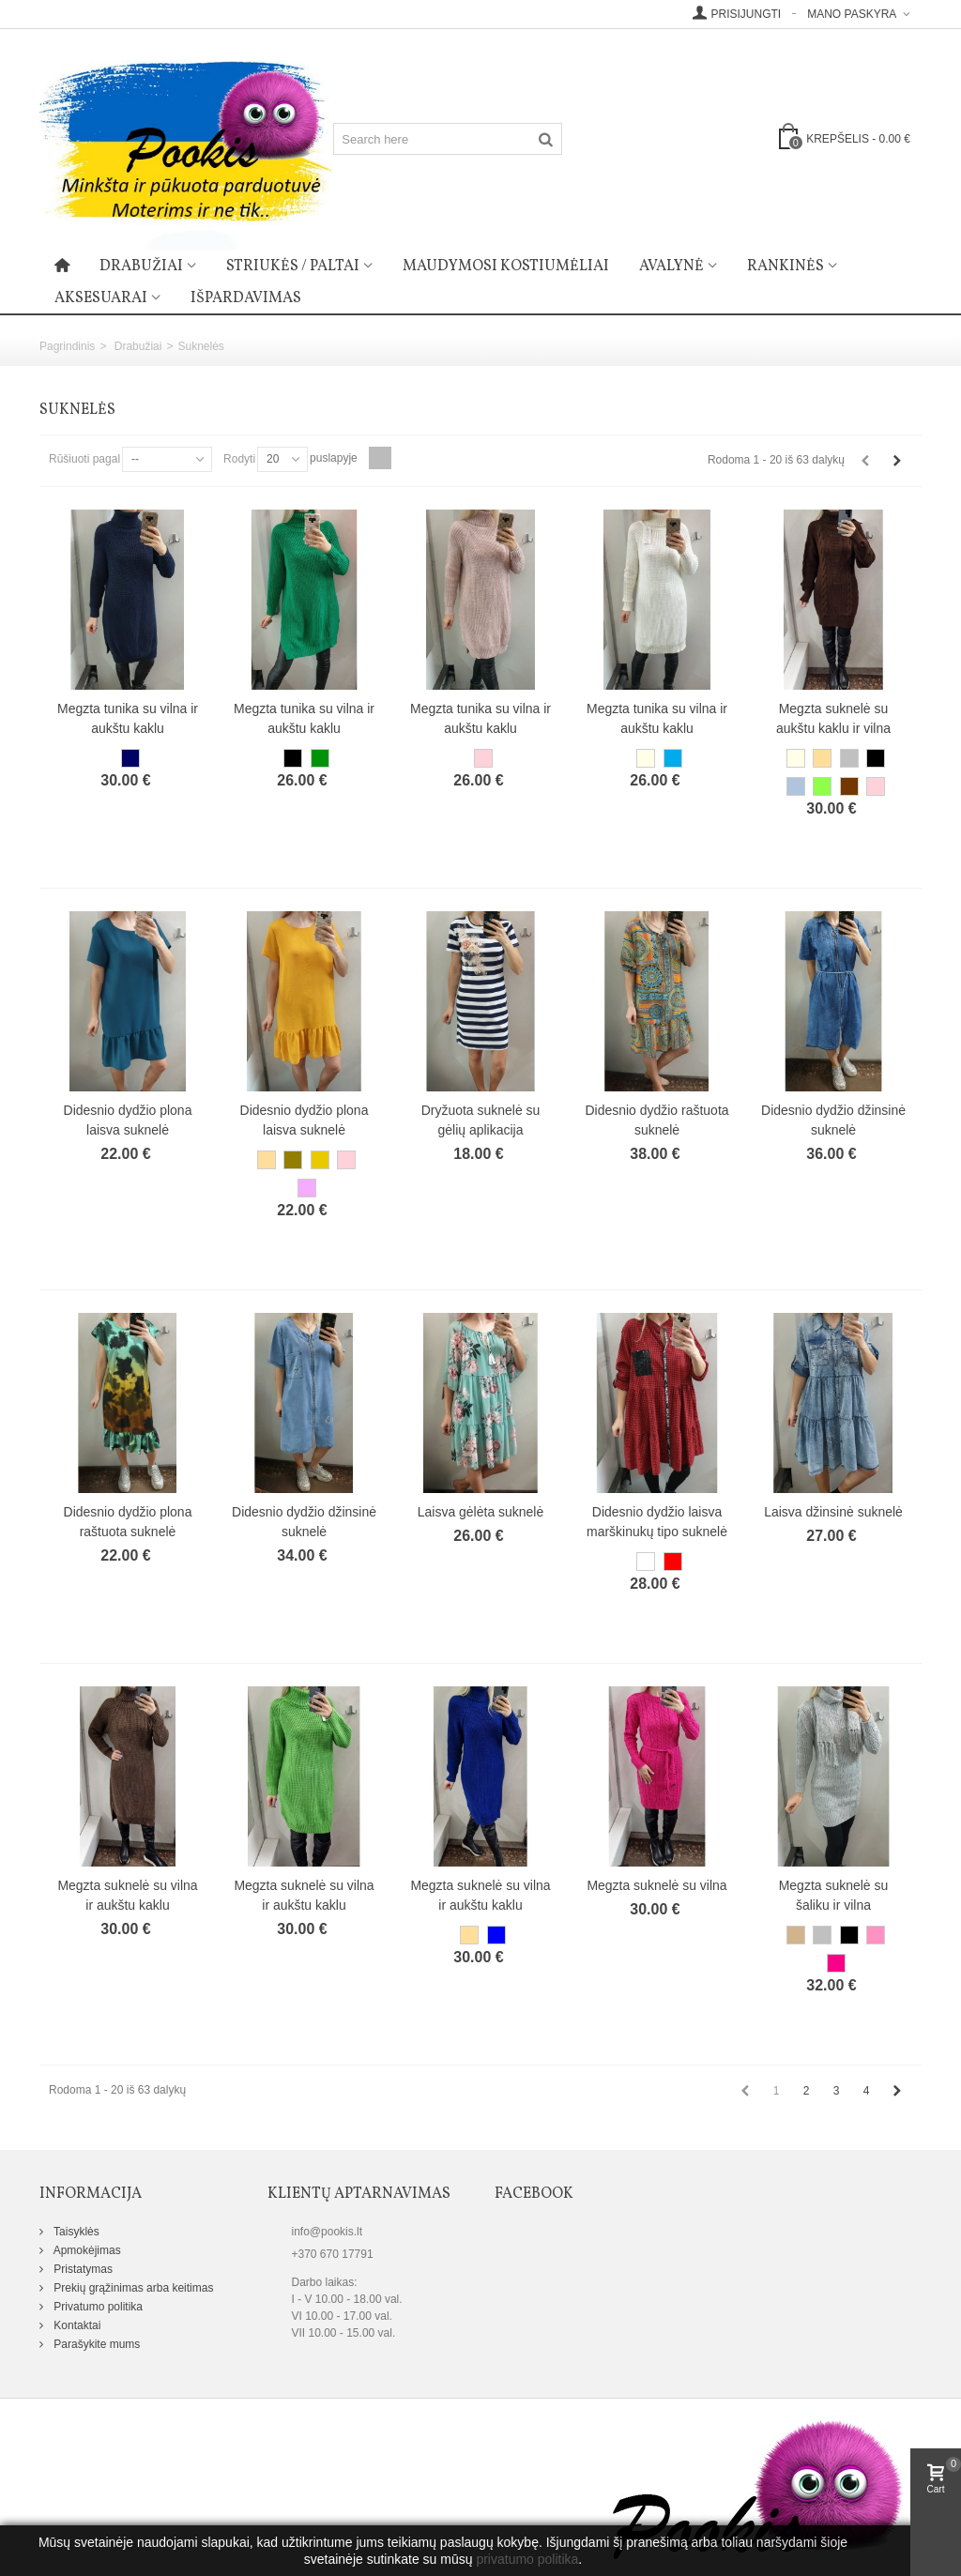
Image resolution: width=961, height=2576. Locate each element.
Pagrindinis (67, 346)
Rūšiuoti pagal (84, 458)
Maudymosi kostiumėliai (506, 266)
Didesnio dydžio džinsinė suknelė (833, 1120)
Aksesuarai (100, 298)
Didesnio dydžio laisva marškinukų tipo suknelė (657, 1521)
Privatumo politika (97, 2306)
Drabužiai (141, 266)
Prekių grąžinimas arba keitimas (132, 2287)
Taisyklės (75, 2231)
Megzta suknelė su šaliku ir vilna (834, 1895)
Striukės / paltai (292, 266)
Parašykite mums (95, 2344)
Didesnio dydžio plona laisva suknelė (128, 1120)
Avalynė (671, 266)
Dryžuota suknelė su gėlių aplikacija (481, 1120)
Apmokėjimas (86, 2250)
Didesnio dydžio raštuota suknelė (656, 1120)
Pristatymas (82, 2269)
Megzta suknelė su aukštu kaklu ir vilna (833, 718)
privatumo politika (527, 2559)
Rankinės (785, 266)
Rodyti (239, 458)
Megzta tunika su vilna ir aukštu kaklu (127, 718)
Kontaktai (75, 2325)
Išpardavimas (246, 298)
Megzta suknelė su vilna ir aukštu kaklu (127, 1895)
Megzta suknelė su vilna (656, 1885)
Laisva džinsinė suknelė (833, 1511)
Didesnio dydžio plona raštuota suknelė (128, 1521)
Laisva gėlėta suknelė (481, 1511)
